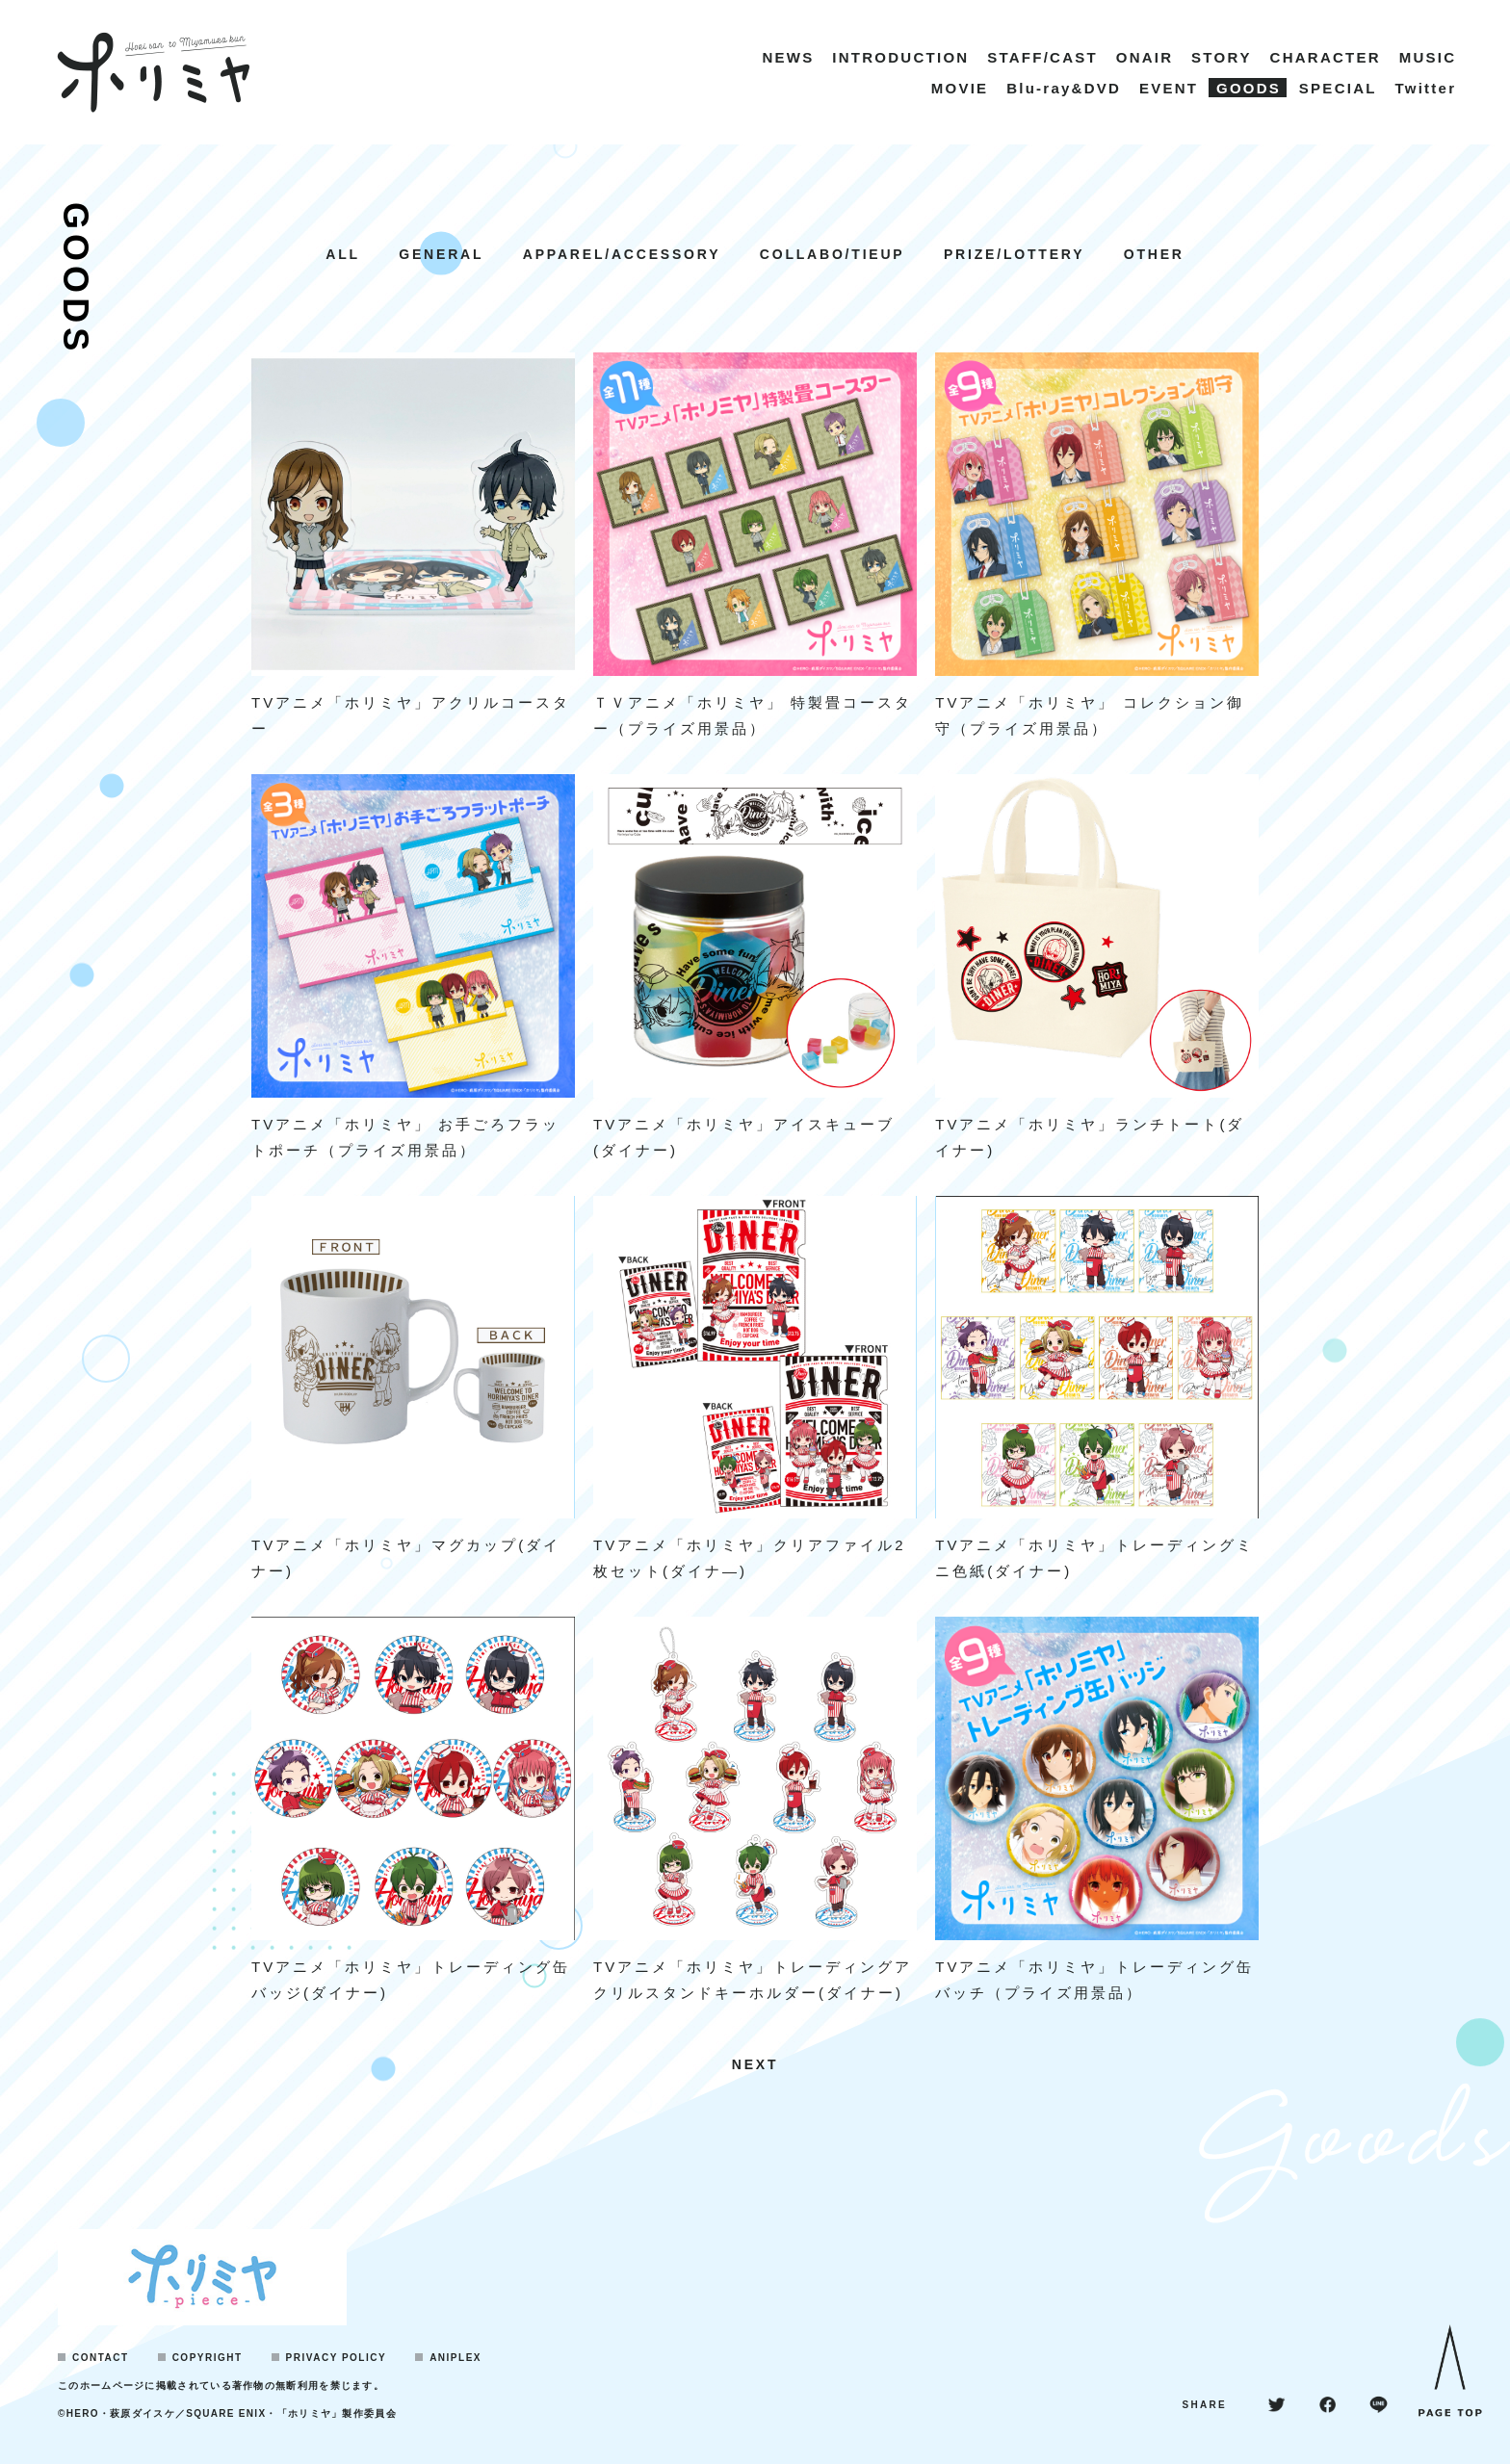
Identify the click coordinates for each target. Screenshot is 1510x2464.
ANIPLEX (456, 2357)
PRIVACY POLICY (336, 2357)
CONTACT (100, 2357)
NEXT (755, 2064)
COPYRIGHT (207, 2357)
